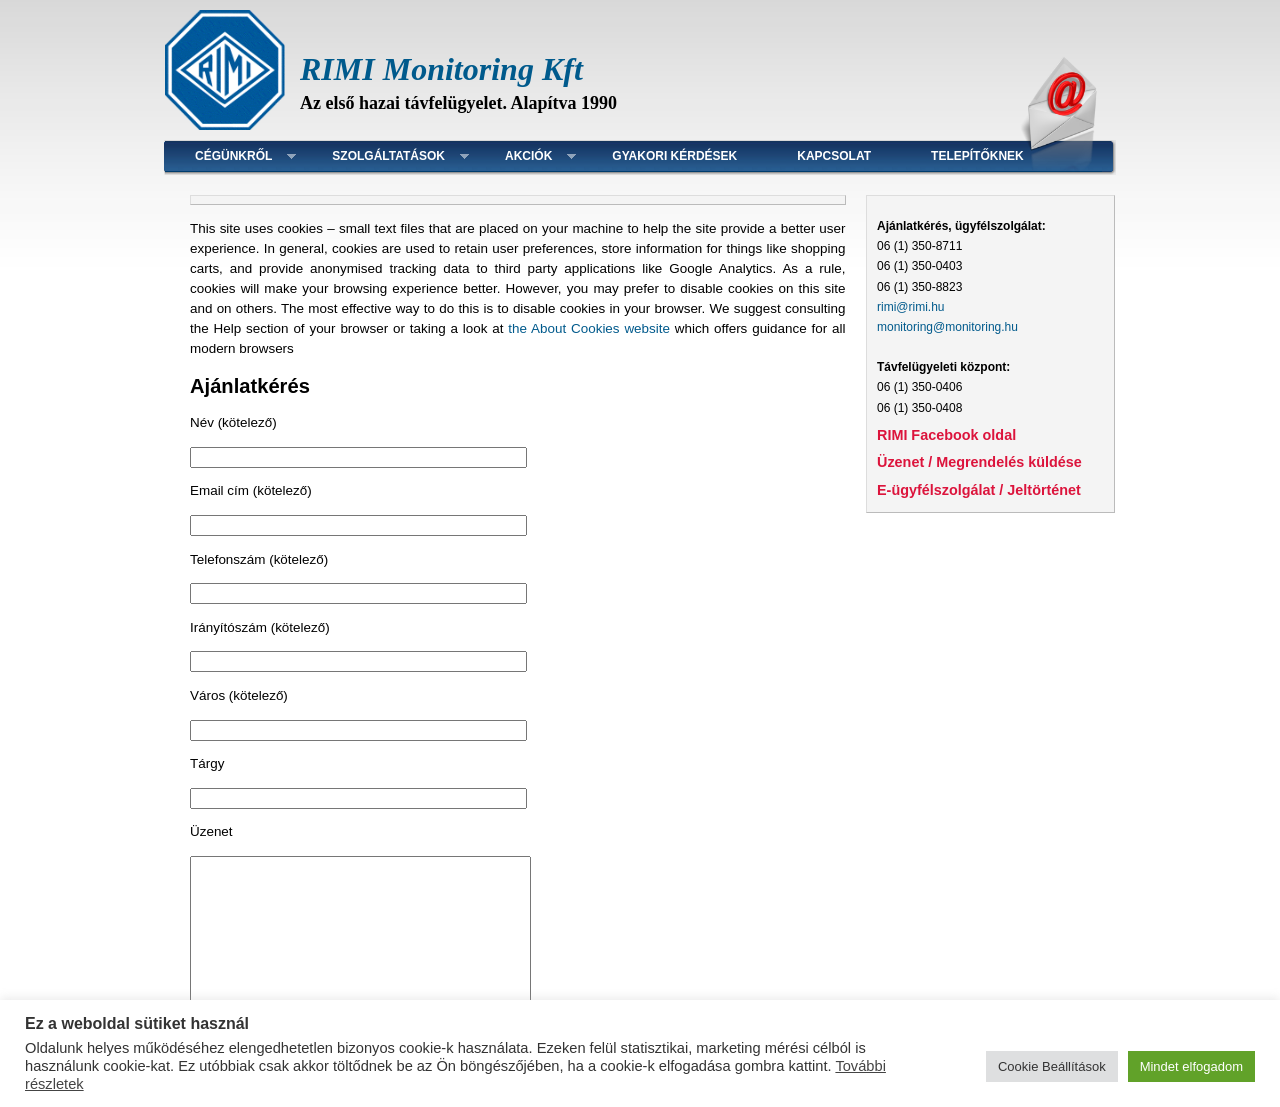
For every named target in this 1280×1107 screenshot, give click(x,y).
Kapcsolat (834, 156)
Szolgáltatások (388, 156)
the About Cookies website (589, 328)
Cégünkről (233, 156)
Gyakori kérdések (674, 156)
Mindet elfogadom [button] (1191, 1066)
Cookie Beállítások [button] (1052, 1066)
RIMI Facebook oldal (946, 435)
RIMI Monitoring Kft (441, 69)
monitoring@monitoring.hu (947, 327)
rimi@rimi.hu (911, 307)
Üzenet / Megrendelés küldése (979, 462)
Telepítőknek (977, 156)
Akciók (528, 156)
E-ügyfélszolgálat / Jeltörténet (979, 490)
